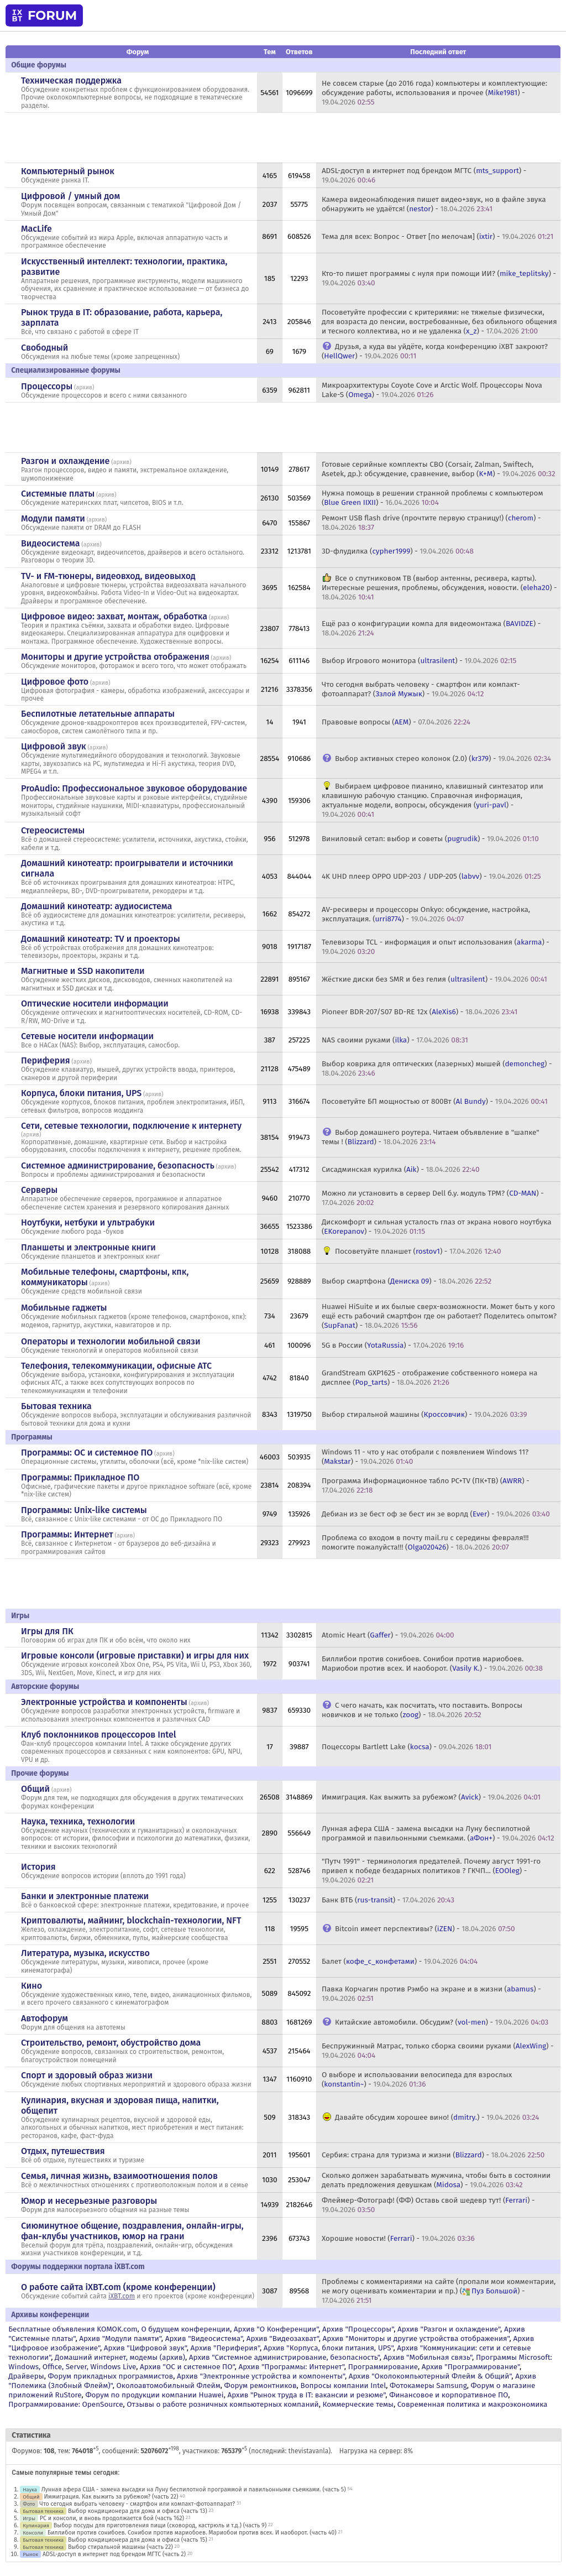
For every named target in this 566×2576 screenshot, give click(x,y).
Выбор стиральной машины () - (424, 1414)
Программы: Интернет (67, 1534)
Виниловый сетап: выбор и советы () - (430, 838)
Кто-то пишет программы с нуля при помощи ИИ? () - (439, 278)
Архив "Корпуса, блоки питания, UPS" (329, 2348)
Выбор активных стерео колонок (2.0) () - (443, 758)
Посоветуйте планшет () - (418, 1251)
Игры (29, 2518)
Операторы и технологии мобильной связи (111, 1341)
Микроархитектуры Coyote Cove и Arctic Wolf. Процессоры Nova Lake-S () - (432, 389)
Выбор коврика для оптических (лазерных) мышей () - (437, 1068)
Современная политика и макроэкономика (472, 2404)
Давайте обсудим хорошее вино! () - (437, 2117)
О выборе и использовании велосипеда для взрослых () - (417, 2079)
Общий (35, 1789)
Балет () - (400, 1961)
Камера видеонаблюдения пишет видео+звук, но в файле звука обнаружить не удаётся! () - (434, 204)
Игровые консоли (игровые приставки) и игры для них (135, 1655)
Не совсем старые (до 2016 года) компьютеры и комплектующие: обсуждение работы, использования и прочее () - (434, 93)
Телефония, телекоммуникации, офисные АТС (116, 1365)
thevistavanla (309, 2451)
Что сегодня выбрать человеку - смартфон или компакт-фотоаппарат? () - (421, 689)
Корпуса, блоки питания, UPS (81, 1093)
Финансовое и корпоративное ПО (448, 2395)
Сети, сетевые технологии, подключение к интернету (131, 1125)
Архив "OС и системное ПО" (187, 2366)
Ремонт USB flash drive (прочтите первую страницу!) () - (431, 522)
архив (84, 387)
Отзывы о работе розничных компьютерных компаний (222, 2404)
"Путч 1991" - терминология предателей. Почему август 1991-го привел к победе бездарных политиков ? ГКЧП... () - (431, 1871)
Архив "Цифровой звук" (145, 2348)
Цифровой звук (53, 746)
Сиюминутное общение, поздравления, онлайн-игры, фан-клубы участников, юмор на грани (132, 2230)
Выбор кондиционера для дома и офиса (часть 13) (137, 2511)
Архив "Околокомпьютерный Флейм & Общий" (430, 2376)
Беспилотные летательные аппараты (98, 713)
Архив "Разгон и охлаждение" (448, 2329)
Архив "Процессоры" (358, 2329)
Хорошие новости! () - (398, 2238)
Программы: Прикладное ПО (80, 1477)
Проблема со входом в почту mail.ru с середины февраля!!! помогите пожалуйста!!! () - (425, 1542)
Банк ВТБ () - (388, 1900)
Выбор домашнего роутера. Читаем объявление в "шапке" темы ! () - (430, 1137)
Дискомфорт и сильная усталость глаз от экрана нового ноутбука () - (437, 1226)
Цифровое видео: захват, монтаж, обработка (114, 616)
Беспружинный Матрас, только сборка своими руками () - (438, 2050)
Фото (29, 2504)
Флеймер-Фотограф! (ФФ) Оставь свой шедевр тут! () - (428, 2205)
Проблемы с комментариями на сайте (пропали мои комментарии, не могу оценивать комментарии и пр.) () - (438, 2291)
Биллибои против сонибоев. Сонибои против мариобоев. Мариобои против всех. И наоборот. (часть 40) (192, 2532)
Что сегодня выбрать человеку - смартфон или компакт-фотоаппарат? (137, 2503)
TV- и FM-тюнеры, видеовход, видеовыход (108, 576)
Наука (30, 2489)
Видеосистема (50, 543)
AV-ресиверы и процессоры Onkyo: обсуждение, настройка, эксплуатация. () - (426, 914)
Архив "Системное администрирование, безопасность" (284, 2357)
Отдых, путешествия (63, 2151)
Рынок (30, 2554)
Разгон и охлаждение (65, 461)
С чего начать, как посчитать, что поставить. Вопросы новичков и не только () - (422, 1710)
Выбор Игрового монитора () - (419, 660)
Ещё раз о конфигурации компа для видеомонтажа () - (431, 628)
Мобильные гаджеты (64, 1307)
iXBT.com (121, 2296)
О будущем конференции (185, 2329)
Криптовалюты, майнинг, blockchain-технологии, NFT (131, 1920)
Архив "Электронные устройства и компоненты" (261, 2376)
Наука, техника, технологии (78, 1821)
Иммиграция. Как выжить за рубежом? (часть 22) (111, 2496)
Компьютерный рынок (67, 171)
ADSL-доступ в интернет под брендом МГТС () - (424, 175)
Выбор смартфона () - (406, 1281)
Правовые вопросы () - (396, 722)
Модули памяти (53, 518)
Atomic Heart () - (388, 1635)
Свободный (44, 347)
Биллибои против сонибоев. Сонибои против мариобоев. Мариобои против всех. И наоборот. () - (432, 1663)
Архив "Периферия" (225, 2348)
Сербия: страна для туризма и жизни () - (433, 2155)
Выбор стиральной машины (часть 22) (120, 2547)
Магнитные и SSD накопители (82, 971)
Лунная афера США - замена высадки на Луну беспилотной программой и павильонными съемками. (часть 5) (193, 2489)
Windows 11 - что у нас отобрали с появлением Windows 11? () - (425, 1456)
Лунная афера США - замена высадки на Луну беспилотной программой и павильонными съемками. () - (438, 1833)
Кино (31, 1985)
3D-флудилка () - (398, 551)
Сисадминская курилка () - (401, 1169)
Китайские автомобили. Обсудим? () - (441, 2022)
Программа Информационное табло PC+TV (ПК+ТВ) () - (426, 1485)
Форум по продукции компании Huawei (154, 2395)
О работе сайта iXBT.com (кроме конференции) (118, 2287)
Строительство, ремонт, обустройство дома (111, 2042)
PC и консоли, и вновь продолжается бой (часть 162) (112, 2518)
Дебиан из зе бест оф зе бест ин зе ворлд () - (436, 1514)
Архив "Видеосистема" (204, 2338)
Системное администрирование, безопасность (117, 1165)
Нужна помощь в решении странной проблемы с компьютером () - (432, 497)
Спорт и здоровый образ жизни (87, 2075)
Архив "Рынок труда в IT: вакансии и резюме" (306, 2395)
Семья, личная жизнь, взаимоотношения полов (119, 2176)
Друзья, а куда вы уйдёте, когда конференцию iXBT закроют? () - (435, 351)
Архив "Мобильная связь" (428, 2357)
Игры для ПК (47, 1631)
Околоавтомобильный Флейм (168, 2385)
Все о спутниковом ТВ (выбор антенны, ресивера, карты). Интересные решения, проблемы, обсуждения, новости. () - (439, 587)
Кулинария (36, 2525)
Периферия (45, 1060)
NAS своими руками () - (395, 1040)
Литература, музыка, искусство (85, 1953)
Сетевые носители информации (87, 1036)
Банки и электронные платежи (85, 1896)
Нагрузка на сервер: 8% (376, 2451)
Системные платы (58, 493)
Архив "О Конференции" (276, 2329)
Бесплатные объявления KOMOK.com (72, 2329)
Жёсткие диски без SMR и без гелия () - (434, 979)
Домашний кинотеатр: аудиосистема (96, 906)
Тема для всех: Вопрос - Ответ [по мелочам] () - (437, 236)
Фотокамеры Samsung (428, 2385)
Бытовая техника (56, 1406)
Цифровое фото (54, 681)
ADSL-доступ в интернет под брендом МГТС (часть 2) (114, 2554)
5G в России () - (393, 1345)
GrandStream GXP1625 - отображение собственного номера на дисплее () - (430, 1377)
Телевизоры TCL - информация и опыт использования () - (435, 946)
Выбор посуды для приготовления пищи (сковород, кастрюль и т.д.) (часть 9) (160, 2525)
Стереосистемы (53, 830)
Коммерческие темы (358, 2404)
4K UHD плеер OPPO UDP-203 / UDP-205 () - (431, 876)
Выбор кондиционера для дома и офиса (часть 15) (137, 2539)
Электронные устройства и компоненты (104, 1702)
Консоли (33, 2533)
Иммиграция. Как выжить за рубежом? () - (431, 1797)
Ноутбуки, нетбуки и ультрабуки (88, 1222)
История (38, 1866)
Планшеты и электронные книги (88, 1247)
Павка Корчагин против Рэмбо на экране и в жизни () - (431, 1993)
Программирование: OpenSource (65, 2404)
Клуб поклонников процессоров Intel (98, 1734)
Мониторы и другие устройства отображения (115, 656)
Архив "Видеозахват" (283, 2338)
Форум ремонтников (260, 2385)
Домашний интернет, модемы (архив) (120, 2357)
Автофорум (44, 2018)
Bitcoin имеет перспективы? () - (425, 1928)
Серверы (39, 1190)
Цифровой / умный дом (70, 196)
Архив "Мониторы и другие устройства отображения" (416, 2338)
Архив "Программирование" (471, 2366)
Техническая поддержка (71, 80)
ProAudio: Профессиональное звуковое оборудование (134, 788)
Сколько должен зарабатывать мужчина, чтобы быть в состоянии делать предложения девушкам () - (436, 2180)
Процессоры (46, 386)
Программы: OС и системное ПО (87, 1452)
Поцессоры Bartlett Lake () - (407, 1746)
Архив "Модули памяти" (120, 2338)
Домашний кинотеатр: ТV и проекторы (100, 939)
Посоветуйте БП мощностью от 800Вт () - (435, 1101)
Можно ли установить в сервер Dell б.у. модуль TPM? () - (433, 1197)
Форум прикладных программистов (111, 2376)
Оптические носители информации (95, 1003)
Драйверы (26, 2376)
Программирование (383, 2366)
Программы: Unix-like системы (84, 1510)
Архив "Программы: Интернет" (291, 2366)
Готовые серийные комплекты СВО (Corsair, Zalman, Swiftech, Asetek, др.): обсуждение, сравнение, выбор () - (438, 469)
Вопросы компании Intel (343, 2385)
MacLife (36, 228)
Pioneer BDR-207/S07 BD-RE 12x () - (419, 1011)
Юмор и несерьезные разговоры (89, 2201)
